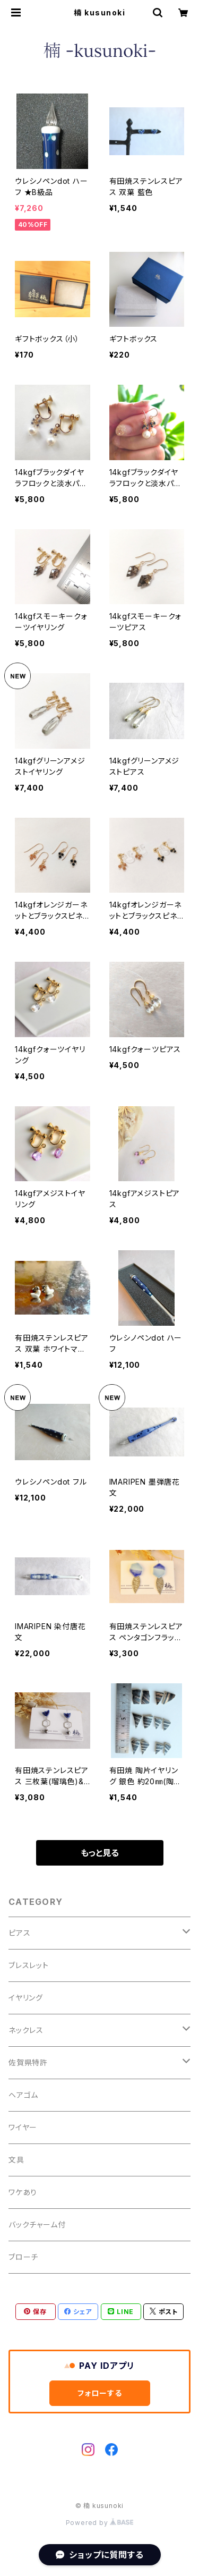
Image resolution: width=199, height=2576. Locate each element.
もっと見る (100, 1853)
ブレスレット (28, 1965)
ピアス (19, 1932)
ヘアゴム (23, 2094)
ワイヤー (22, 2127)
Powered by (100, 2523)
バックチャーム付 (36, 2224)
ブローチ (23, 2256)
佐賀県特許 (28, 2062)
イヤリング (25, 1997)
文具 (16, 2159)
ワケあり (22, 2192)
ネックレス (26, 2030)
